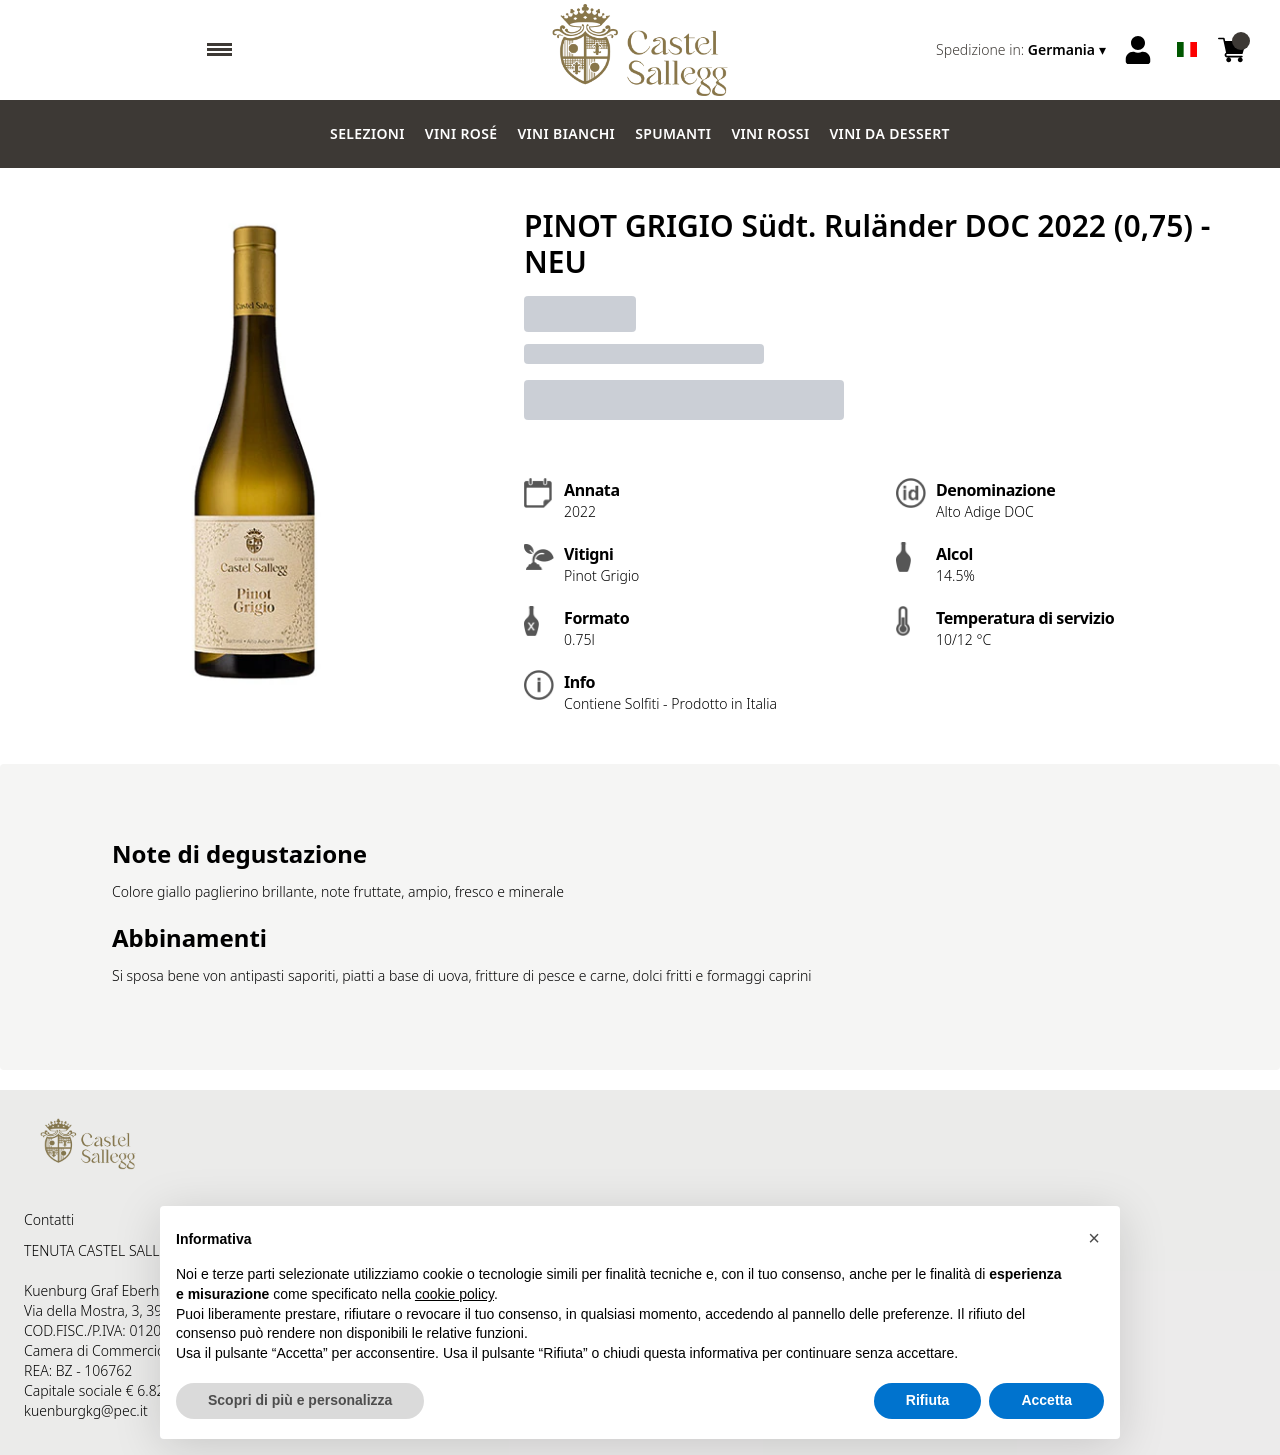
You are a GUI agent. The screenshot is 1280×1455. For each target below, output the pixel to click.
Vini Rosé (461, 133)
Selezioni (367, 133)
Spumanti (673, 133)
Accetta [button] (1046, 1400)
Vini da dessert (889, 133)
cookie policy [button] (454, 1294)
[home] (639, 50)
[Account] (1138, 50)
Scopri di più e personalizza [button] (300, 1400)
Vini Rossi (770, 133)
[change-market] (1023, 50)
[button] (1094, 1238)
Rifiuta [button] (928, 1400)
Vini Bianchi (566, 133)
